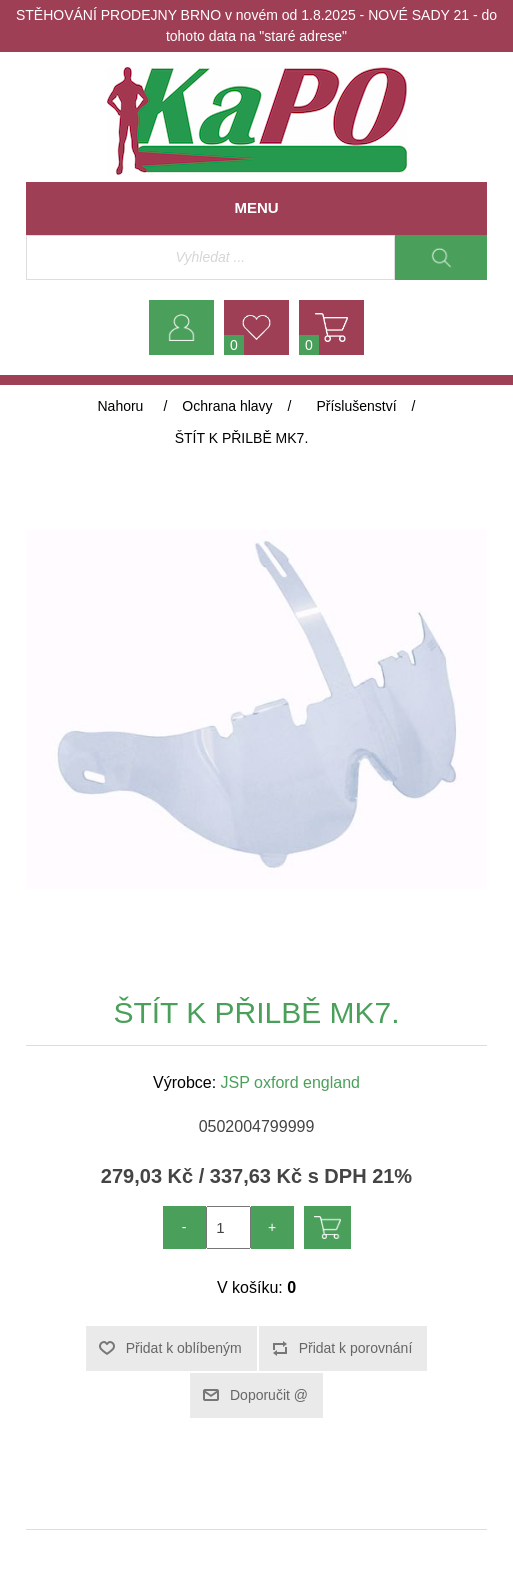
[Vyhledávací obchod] (210, 257)
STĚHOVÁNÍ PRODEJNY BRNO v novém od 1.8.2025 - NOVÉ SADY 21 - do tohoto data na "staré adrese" (256, 25)
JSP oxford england (290, 1082)
